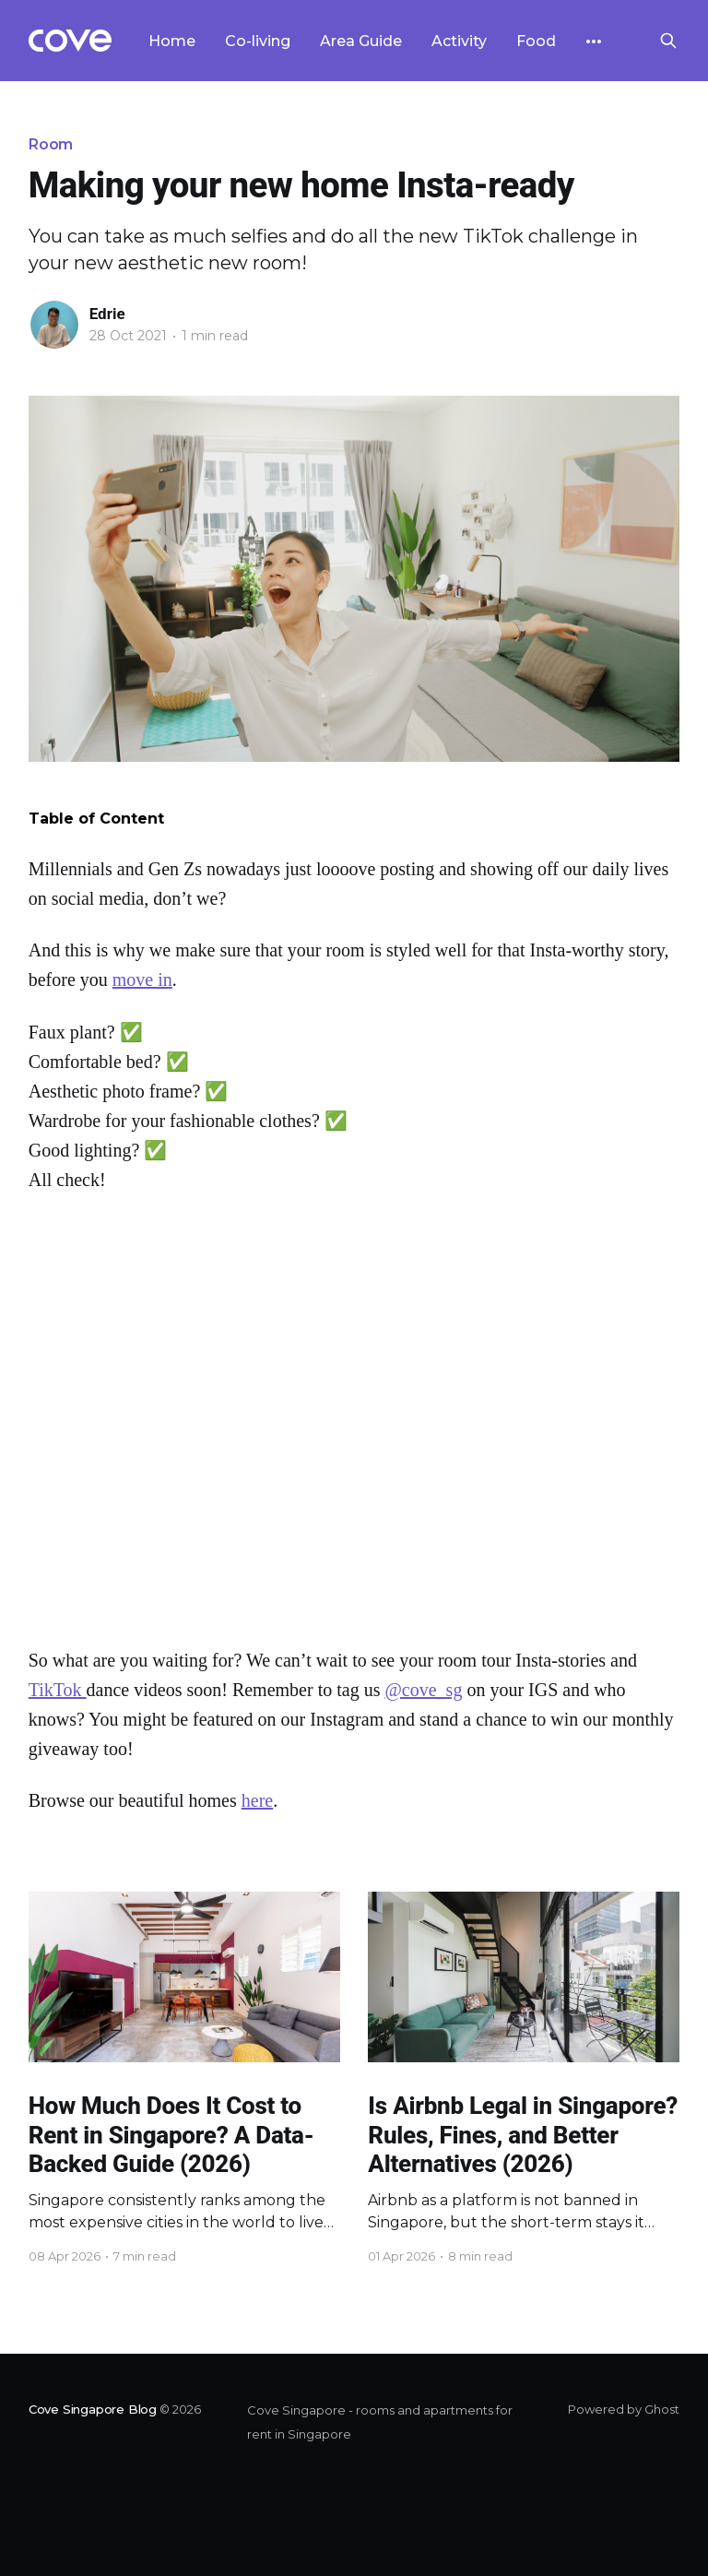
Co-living (257, 41)
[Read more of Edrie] (54, 324)
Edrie (107, 313)
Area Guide (361, 41)
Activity (459, 41)
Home (171, 41)
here (257, 1800)
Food (536, 41)
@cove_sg (423, 1690)
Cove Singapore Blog (93, 2409)
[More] (594, 41)
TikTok (58, 1690)
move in (142, 979)
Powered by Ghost (623, 2409)
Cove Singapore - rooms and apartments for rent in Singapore (380, 2422)
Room (51, 144)
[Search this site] (668, 40)
